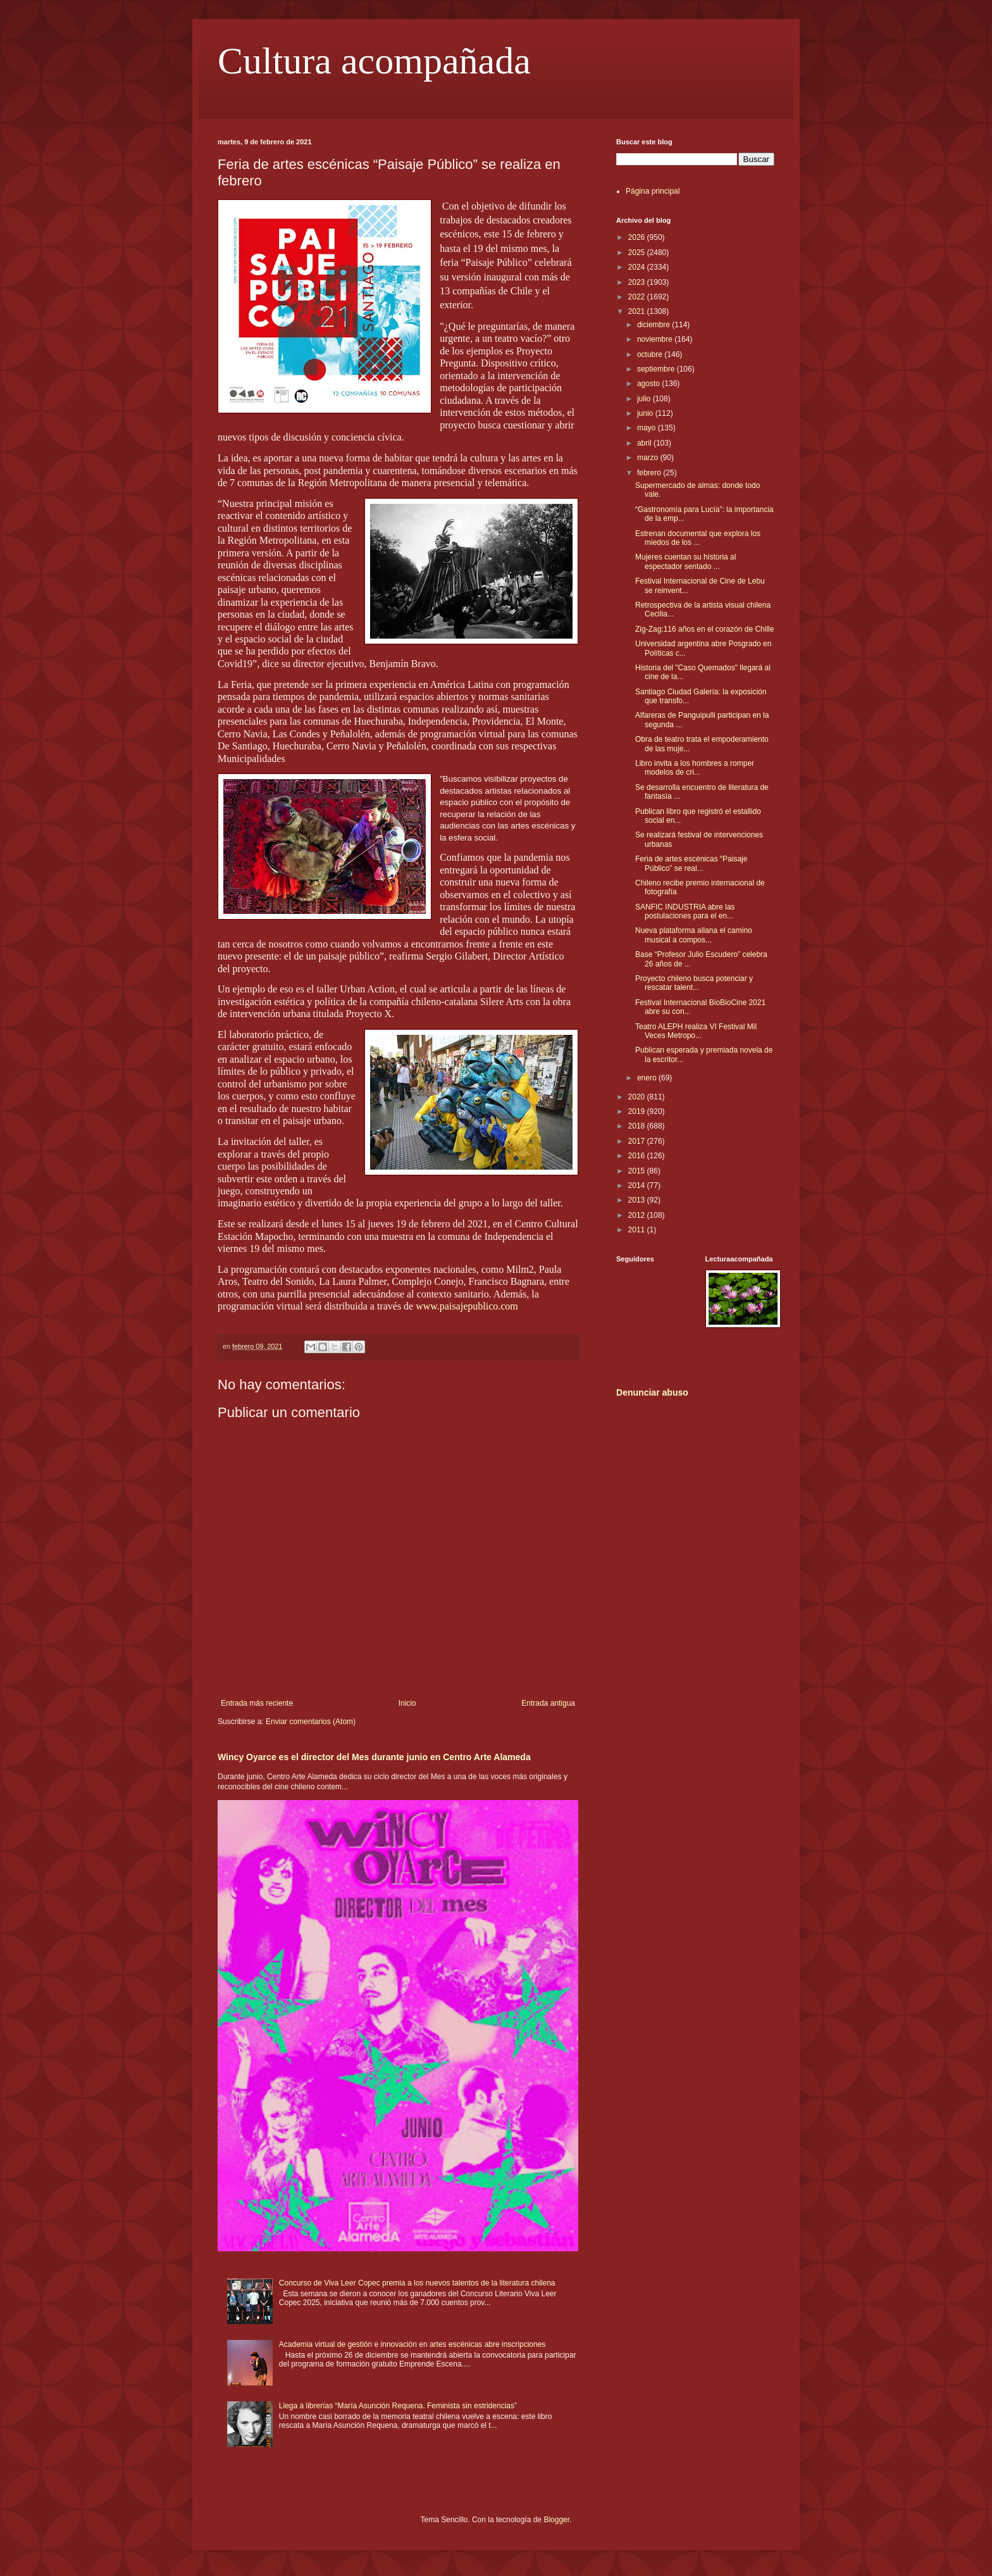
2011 (637, 1229)
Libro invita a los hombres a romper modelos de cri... (694, 768)
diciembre (654, 324)
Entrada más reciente (257, 1703)
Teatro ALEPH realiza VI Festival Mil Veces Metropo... (696, 1031)
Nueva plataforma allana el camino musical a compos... (693, 935)
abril (645, 443)
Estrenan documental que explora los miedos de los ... (697, 538)
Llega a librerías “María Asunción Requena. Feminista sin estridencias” (398, 2405)
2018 (637, 1126)
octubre (650, 354)
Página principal (652, 191)
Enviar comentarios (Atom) (311, 1721)
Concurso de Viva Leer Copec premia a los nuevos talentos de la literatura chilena (417, 2283)
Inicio (407, 1703)
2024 (637, 267)
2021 (637, 311)
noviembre (655, 339)
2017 (637, 1141)
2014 (637, 1185)
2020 (637, 1096)
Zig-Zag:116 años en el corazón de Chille (704, 629)
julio (645, 398)
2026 (637, 237)
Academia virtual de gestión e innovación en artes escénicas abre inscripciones (412, 2344)
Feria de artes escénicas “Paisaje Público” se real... (691, 863)
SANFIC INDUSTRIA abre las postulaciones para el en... (685, 911)
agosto (649, 383)
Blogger (556, 2519)
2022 (637, 296)
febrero (650, 472)
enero (648, 1077)
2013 (637, 1200)
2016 (637, 1155)
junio (646, 413)
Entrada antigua (548, 1703)
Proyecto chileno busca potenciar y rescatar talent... (694, 983)
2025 (637, 252)
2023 (637, 282)
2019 (637, 1111)
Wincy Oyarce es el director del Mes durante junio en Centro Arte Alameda (374, 1757)
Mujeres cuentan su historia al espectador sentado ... (685, 561)
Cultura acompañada (374, 61)
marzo (648, 457)
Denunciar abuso (652, 1392)
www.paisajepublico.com (467, 1306)
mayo (647, 427)
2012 (637, 1215)
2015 (637, 1170)
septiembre (657, 369)
